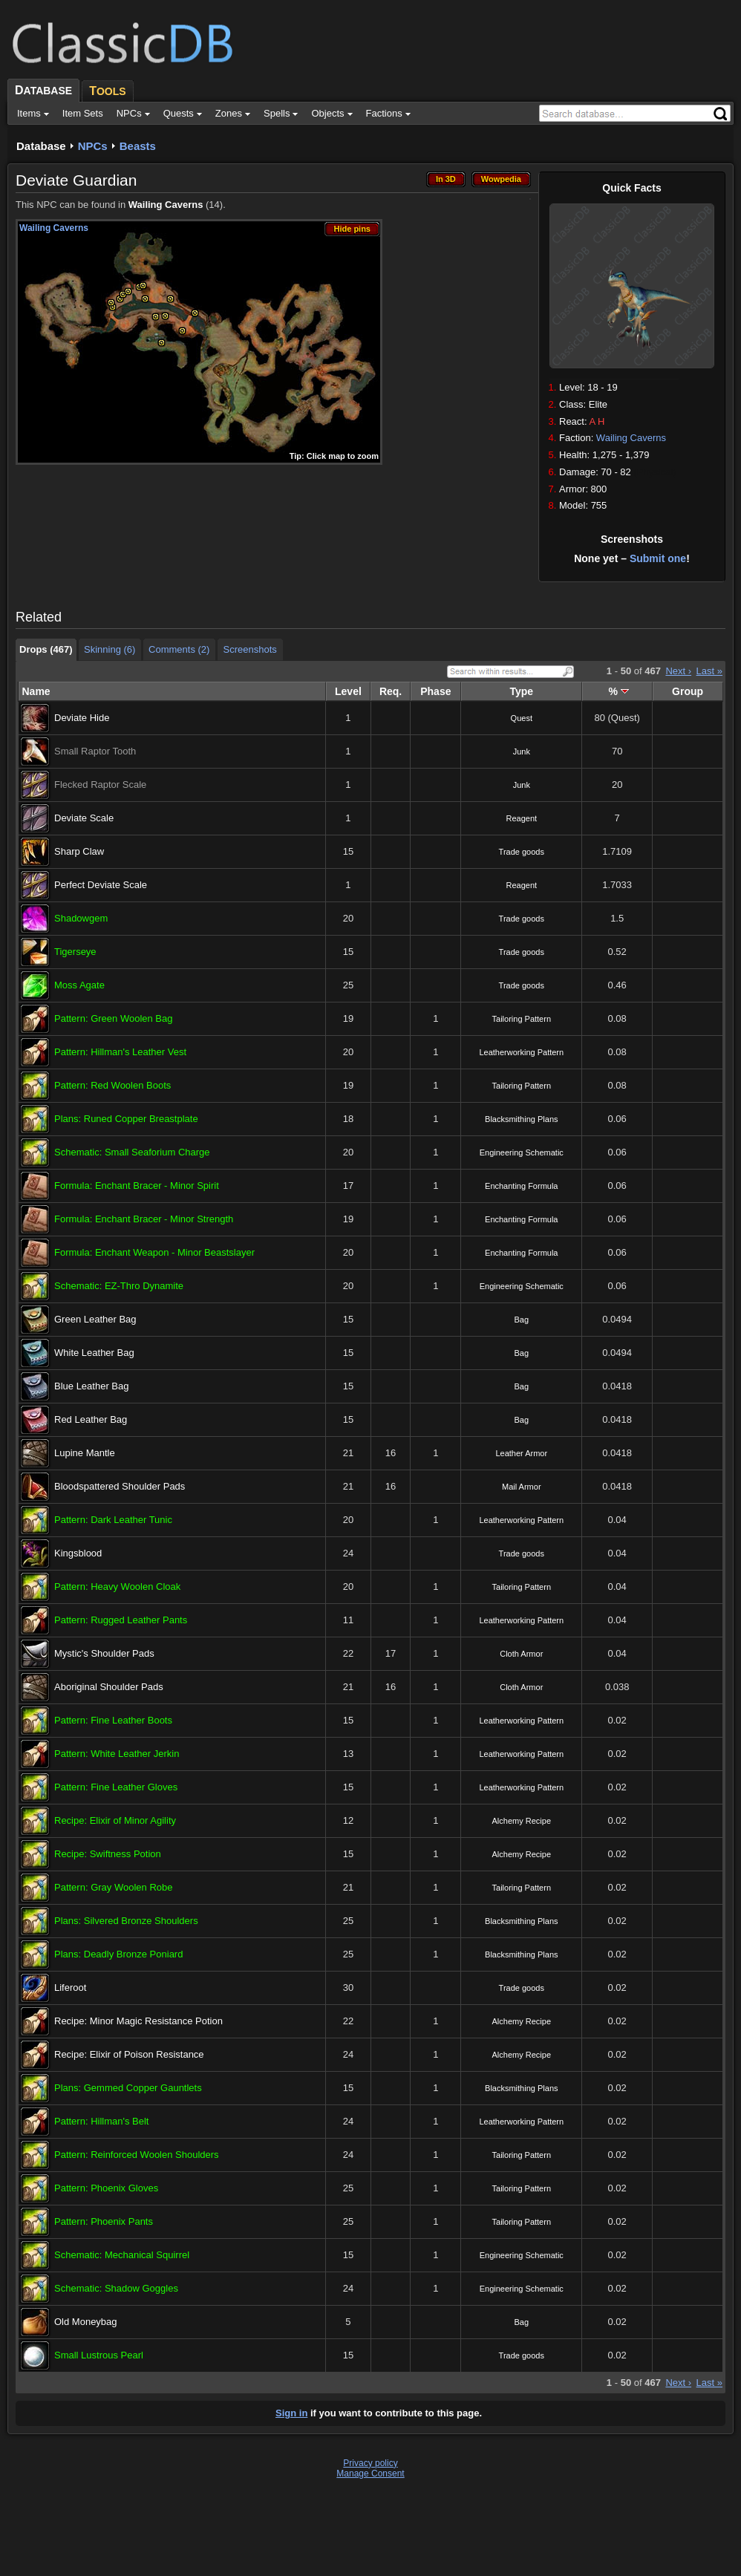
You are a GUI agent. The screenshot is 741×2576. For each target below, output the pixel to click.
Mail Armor (521, 1486)
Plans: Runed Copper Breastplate (126, 1118)
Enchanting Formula (521, 1185)
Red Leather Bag (90, 1419)
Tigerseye (75, 951)
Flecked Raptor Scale (100, 784)
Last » (709, 670)
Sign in (291, 2413)
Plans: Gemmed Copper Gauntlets (128, 2087)
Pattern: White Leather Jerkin (116, 1753)
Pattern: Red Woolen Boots (112, 1085)
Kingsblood (78, 1553)
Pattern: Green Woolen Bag (113, 1018)
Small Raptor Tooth (95, 751)
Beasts (138, 146)
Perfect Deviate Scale (100, 884)
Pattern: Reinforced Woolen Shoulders (136, 2154)
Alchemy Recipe (521, 1820)
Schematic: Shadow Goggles (116, 2288)
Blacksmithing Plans (521, 1119)
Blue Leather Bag (91, 1386)
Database (41, 146)
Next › (678, 670)
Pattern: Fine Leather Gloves (115, 1787)
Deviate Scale (84, 818)
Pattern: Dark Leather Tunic (113, 1519)
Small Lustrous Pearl (98, 2355)
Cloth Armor (521, 1653)
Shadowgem (81, 918)
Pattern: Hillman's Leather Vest (120, 1051)
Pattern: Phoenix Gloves (106, 2188)
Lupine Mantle (84, 1452)
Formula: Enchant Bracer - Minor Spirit (136, 1185)
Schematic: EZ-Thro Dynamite (118, 1285)
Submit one (658, 558)
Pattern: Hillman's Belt (101, 2121)
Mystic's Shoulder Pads (104, 1653)
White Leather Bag (94, 1352)
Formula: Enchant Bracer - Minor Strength (143, 1219)
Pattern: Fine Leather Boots (113, 1720)
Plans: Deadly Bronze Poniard (118, 1954)
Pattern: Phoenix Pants (103, 2221)
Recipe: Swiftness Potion (107, 1853)
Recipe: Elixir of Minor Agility (115, 1820)
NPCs (93, 146)
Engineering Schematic (522, 1152)
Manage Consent (370, 2473)
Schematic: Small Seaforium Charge (132, 1152)
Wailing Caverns (631, 437)
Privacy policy (370, 2463)
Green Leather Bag (95, 1319)
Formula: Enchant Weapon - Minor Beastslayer (154, 1252)
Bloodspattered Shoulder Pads (119, 1486)
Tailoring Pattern (522, 1018)
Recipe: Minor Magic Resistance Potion (138, 2020)
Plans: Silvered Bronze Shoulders (126, 1920)
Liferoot (70, 1987)
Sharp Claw (79, 851)
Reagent (521, 818)
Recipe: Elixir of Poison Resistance (129, 2054)
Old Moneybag (85, 2321)
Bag (521, 1319)
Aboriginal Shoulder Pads (108, 1686)
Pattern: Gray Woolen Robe (113, 1887)
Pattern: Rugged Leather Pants (120, 1620)
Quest (521, 718)
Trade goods (521, 851)
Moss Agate (79, 985)
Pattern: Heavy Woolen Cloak (117, 1586)
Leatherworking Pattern (521, 1052)
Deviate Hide (81, 717)
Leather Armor (521, 1453)
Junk (521, 751)
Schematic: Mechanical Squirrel (121, 2254)
